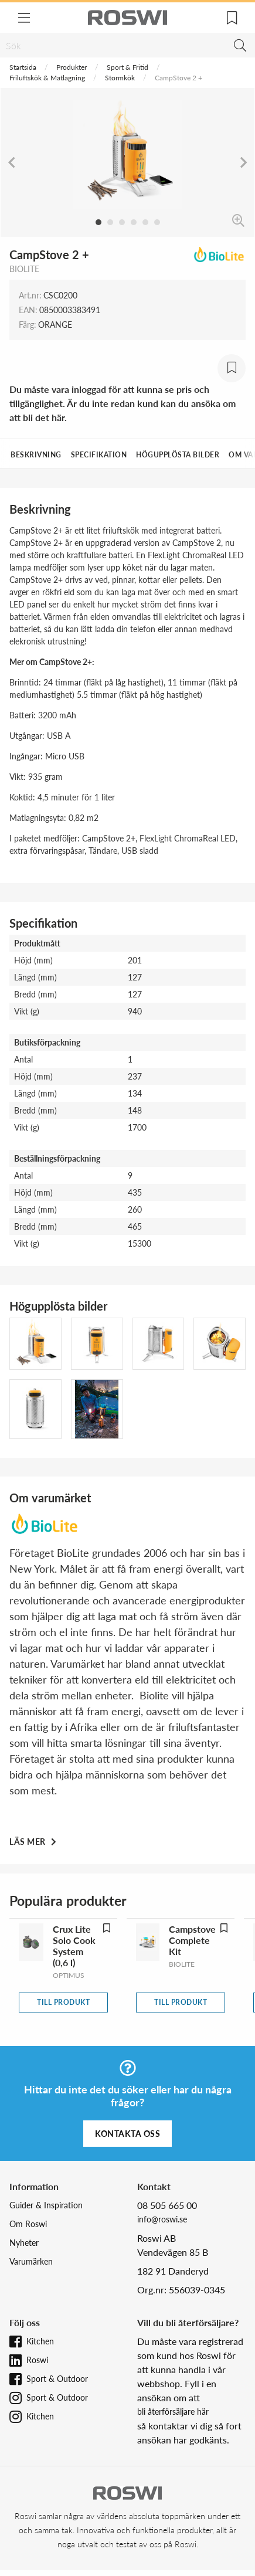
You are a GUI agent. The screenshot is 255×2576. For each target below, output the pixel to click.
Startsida (22, 67)
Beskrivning (36, 454)
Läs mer (28, 1842)
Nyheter (24, 2243)
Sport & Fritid (127, 67)
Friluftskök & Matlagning (47, 77)
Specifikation (99, 454)
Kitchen (40, 2341)
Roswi (37, 2360)
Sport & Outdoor (57, 2379)
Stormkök (120, 77)
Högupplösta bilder (177, 454)
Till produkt (63, 2002)
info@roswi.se (162, 2219)
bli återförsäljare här (173, 2412)
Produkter (71, 67)
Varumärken (31, 2261)
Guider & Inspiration (46, 2205)
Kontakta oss (127, 2134)
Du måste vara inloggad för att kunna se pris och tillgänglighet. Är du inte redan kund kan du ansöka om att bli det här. (122, 403)
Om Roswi (28, 2224)
